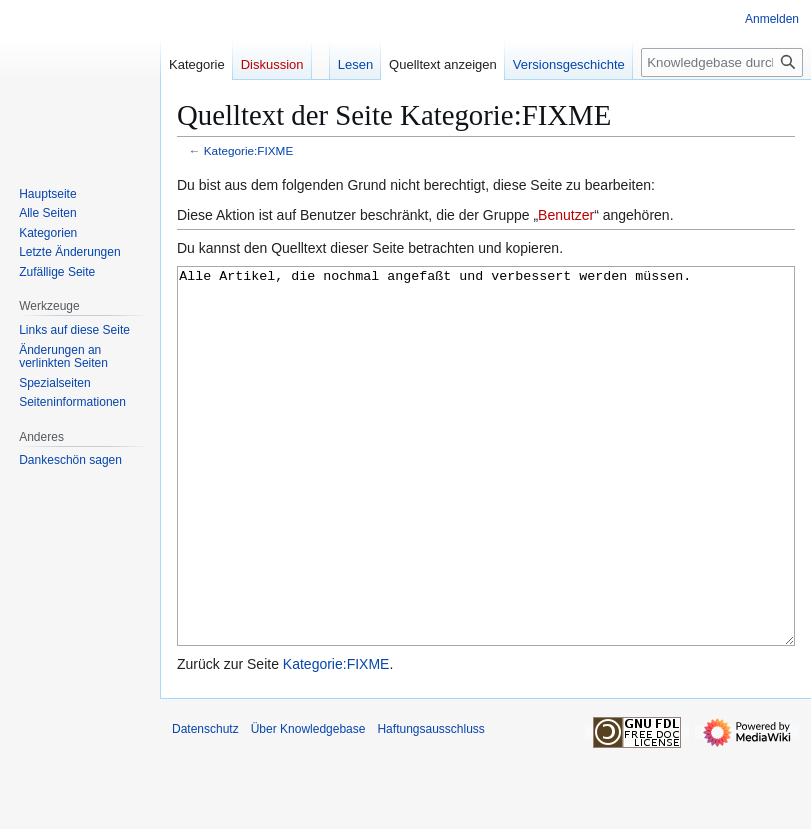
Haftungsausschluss (430, 804)
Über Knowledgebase (308, 804)
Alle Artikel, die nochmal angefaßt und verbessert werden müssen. (486, 493)
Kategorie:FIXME (248, 150)
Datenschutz (205, 804)
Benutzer (566, 215)
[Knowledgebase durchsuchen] (722, 62)
